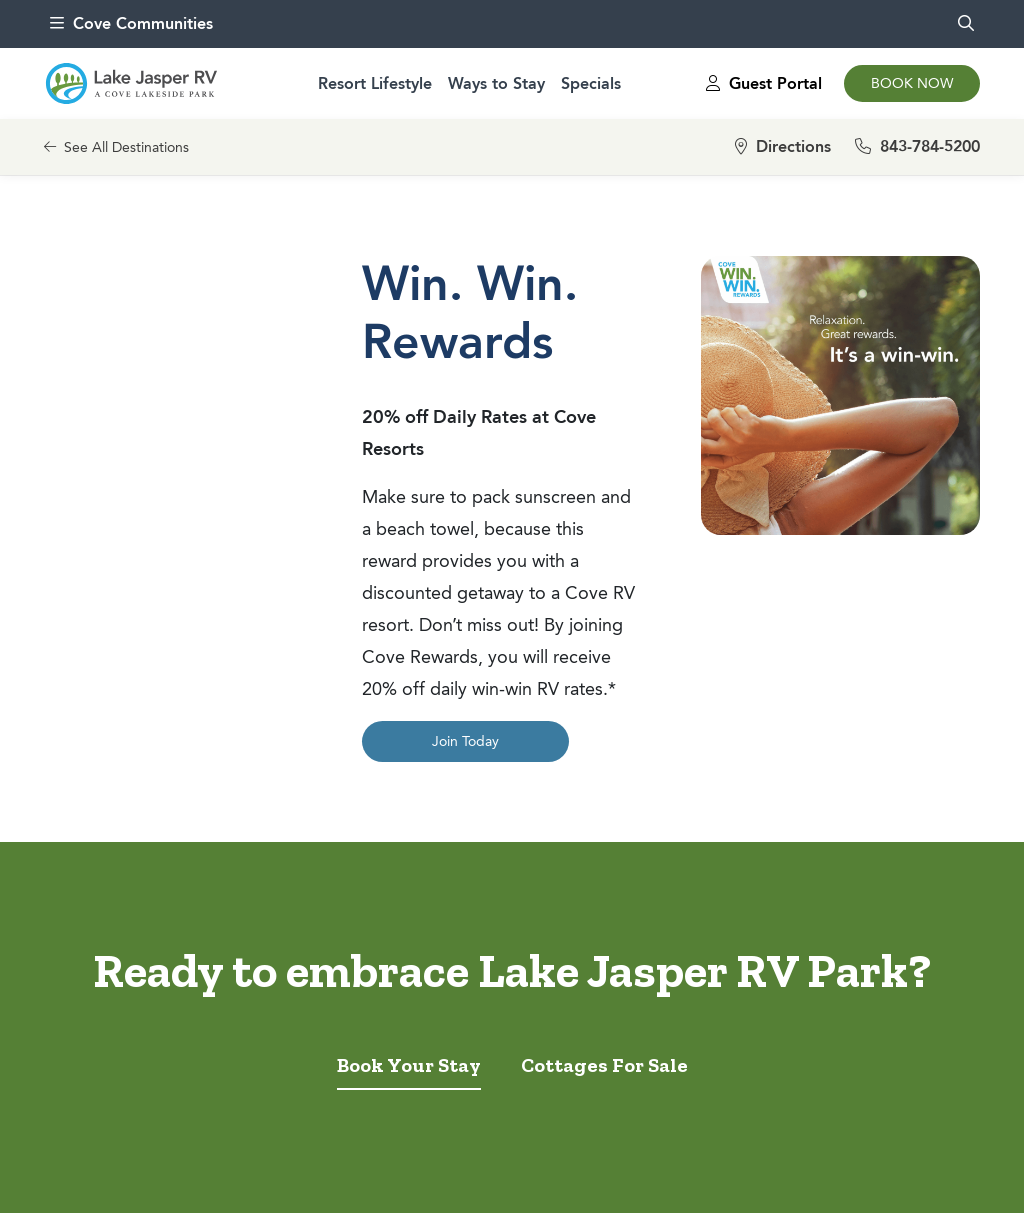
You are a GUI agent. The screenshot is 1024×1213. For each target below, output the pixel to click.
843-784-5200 (917, 146)
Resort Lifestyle (375, 83)
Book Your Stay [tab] (409, 1065)
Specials (591, 83)
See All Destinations (116, 147)
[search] (966, 24)
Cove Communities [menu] (131, 23)
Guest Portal (764, 83)
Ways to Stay (496, 83)
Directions (783, 146)
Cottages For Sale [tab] (604, 1065)
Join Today (465, 741)
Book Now (912, 83)
